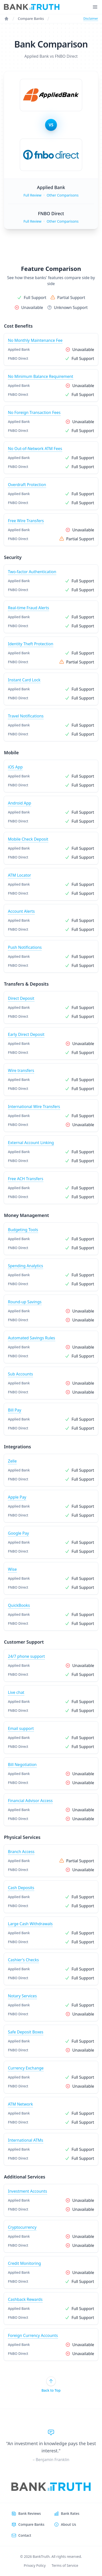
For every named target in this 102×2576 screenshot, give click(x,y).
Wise (12, 1569)
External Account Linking (31, 1142)
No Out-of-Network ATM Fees (35, 448)
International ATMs (25, 2140)
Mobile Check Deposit (28, 839)
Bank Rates (70, 2513)
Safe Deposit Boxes (25, 2032)
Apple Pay (17, 1497)
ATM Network (20, 2104)
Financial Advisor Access (30, 1800)
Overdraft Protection (27, 484)
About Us (68, 2524)
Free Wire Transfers (26, 520)
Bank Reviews (29, 2513)
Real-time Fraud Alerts (28, 607)
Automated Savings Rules (31, 1338)
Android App (19, 803)
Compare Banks (31, 18)
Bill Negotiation (22, 1764)
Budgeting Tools (23, 1229)
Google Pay (18, 1533)
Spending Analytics (25, 1265)
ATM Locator (19, 875)
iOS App (15, 767)
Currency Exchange (26, 2068)
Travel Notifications (26, 716)
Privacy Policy (35, 2565)
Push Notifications (25, 947)
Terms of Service (64, 2565)
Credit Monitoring (24, 2263)
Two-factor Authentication (32, 571)
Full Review (32, 195)
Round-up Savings (25, 1302)
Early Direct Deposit (26, 1034)
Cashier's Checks (23, 1960)
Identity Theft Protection (30, 644)
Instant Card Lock (24, 680)
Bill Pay (14, 1410)
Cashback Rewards (25, 2299)
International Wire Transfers (34, 1106)
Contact (24, 2535)
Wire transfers (21, 1070)
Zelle (12, 1461)
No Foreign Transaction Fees (34, 412)
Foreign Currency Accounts (33, 2335)
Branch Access (21, 1851)
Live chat (16, 1692)
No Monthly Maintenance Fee (35, 340)
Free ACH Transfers (25, 1178)
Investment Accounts (27, 2191)
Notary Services (22, 1996)
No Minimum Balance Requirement (40, 376)
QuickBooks (19, 1605)
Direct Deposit (21, 998)
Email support (21, 1728)
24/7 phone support (26, 1656)
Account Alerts (21, 911)
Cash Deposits (21, 1887)
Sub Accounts (20, 1374)
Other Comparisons (62, 195)
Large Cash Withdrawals (30, 1923)
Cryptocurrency (22, 2227)
